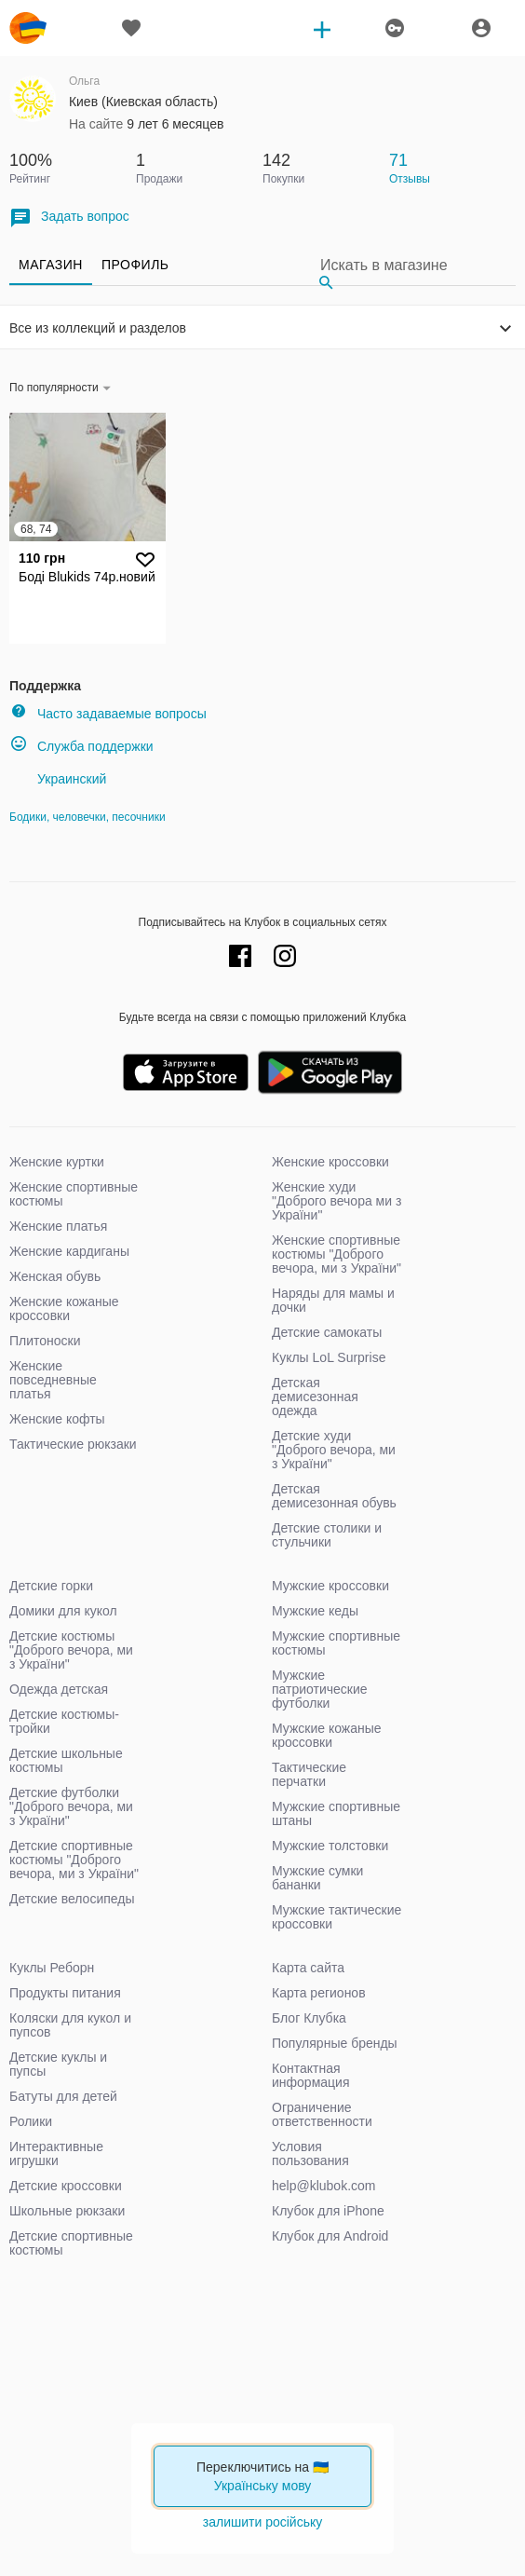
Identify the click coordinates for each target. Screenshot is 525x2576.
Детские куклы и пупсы (58, 2064)
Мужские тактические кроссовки (336, 1916)
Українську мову (263, 2485)
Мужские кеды (315, 1610)
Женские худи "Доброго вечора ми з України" (336, 1200)
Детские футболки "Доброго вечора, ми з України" (71, 1806)
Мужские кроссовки (330, 1585)
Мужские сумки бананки (317, 1877)
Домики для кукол (63, 1610)
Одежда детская (58, 1689)
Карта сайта (308, 1967)
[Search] (413, 265)
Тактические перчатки (309, 1774)
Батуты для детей (63, 2096)
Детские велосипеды (72, 1898)
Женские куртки (56, 1161)
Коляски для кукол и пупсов (70, 2024)
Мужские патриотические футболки (320, 1689)
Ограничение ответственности (322, 2114)
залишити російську (262, 2522)
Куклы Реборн (51, 1967)
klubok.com (28, 28)
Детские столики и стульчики (327, 1534)
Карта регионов (319, 1992)
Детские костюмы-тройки (64, 1721)
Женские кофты (57, 1418)
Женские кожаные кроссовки (64, 1308)
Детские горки (51, 1585)
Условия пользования (310, 2153)
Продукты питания (65, 1992)
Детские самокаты (327, 1332)
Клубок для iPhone (328, 2210)
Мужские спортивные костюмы (336, 1643)
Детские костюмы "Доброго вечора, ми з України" (71, 1650)
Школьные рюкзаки (67, 2210)
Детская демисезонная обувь (334, 1495)
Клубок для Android (330, 2235)
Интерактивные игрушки (56, 2153)
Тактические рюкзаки (73, 1444)
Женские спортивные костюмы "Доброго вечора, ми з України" (336, 1254)
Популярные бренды (334, 2043)
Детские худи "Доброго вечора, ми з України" (334, 1449)
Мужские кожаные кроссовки (327, 1735)
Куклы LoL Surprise (328, 1357)
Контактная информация (310, 2075)
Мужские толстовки (330, 1845)
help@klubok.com (324, 2185)
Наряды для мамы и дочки (333, 1300)
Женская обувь (55, 1276)
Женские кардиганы (69, 1251)
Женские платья (58, 1226)
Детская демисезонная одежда (315, 1396)
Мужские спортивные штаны (336, 1813)
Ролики (30, 2121)
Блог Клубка (309, 2017)
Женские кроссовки (330, 1161)
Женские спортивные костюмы (73, 1193)
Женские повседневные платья (53, 1379)
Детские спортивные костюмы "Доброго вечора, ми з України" (74, 1859)
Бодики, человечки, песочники (87, 817)
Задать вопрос (69, 217)
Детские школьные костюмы (66, 1760)
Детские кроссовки (65, 2185)
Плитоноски (45, 1340)
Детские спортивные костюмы (71, 2242)
